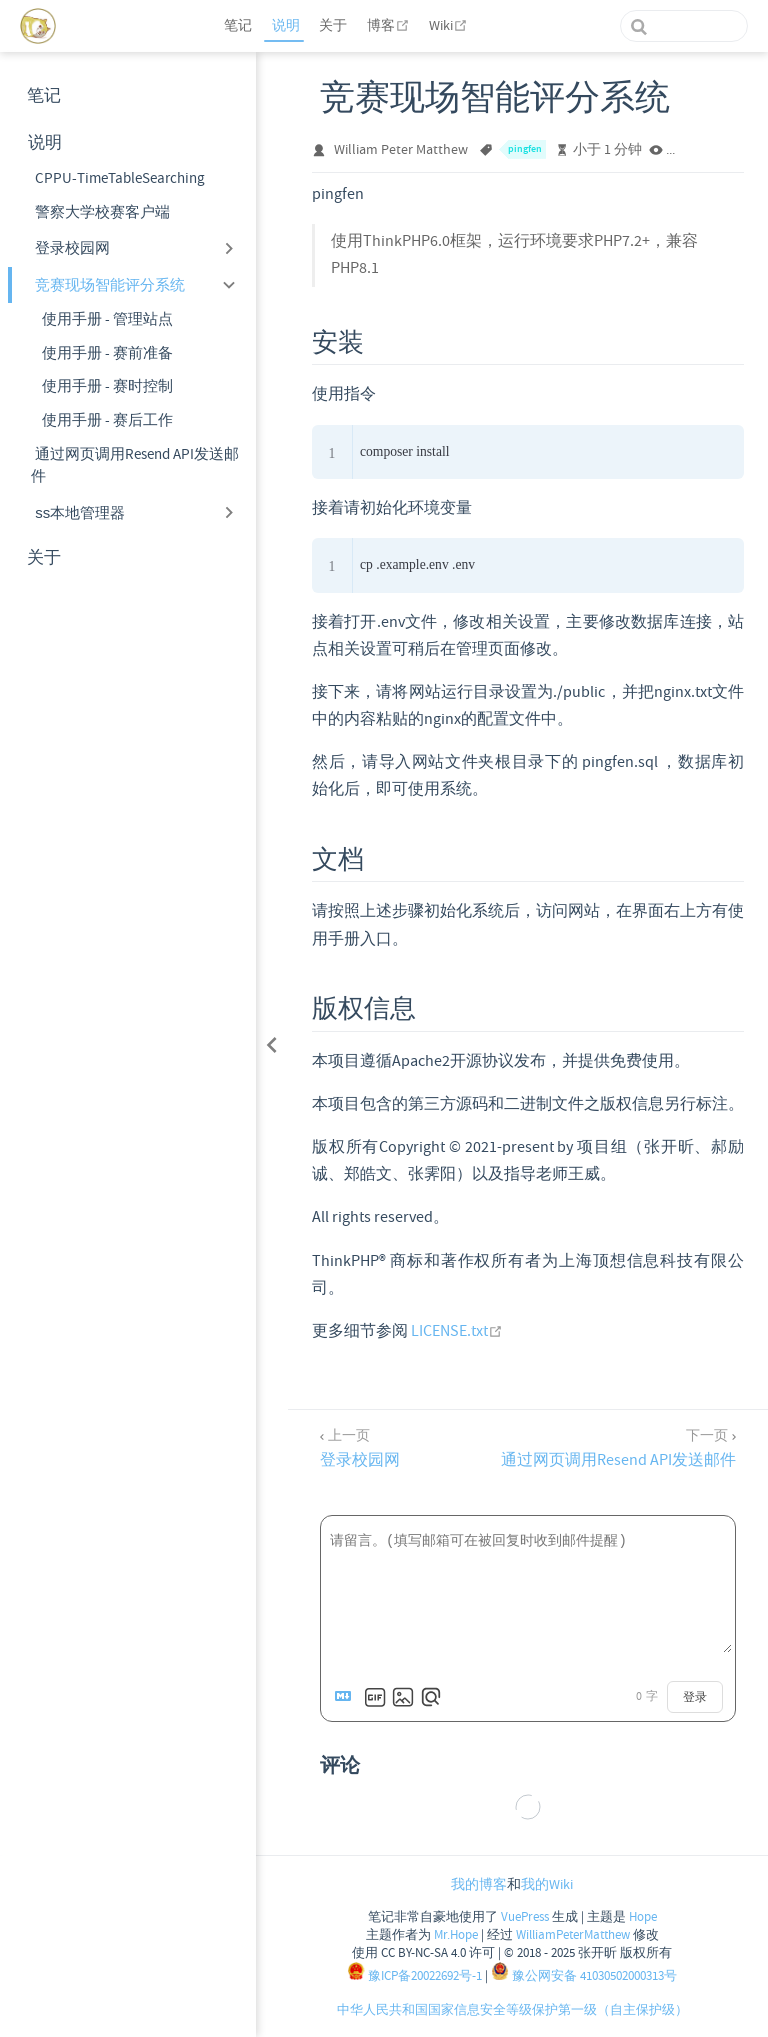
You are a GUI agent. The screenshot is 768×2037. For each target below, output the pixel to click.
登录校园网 (72, 247)
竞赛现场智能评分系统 (110, 284)
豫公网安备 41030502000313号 (584, 1976)
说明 (286, 26)
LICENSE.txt (457, 1331)
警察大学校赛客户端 (102, 212)
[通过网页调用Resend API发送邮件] (620, 1446)
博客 (390, 26)
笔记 (238, 26)
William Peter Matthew (401, 150)
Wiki (450, 26)
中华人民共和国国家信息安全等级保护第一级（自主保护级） (512, 2010)
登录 (695, 1697)
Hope (641, 1917)
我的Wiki (547, 1885)
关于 (333, 26)
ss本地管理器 (80, 512)
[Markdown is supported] (347, 1697)
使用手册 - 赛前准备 (107, 353)
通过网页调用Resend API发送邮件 (135, 466)
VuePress (525, 1917)
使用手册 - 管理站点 (107, 319)
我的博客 (479, 1885)
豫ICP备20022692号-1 (414, 1976)
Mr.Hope (456, 1935)
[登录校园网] (358, 1446)
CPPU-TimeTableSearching (120, 178)
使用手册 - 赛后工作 (107, 420)
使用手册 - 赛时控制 (107, 386)
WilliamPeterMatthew (573, 1935)
